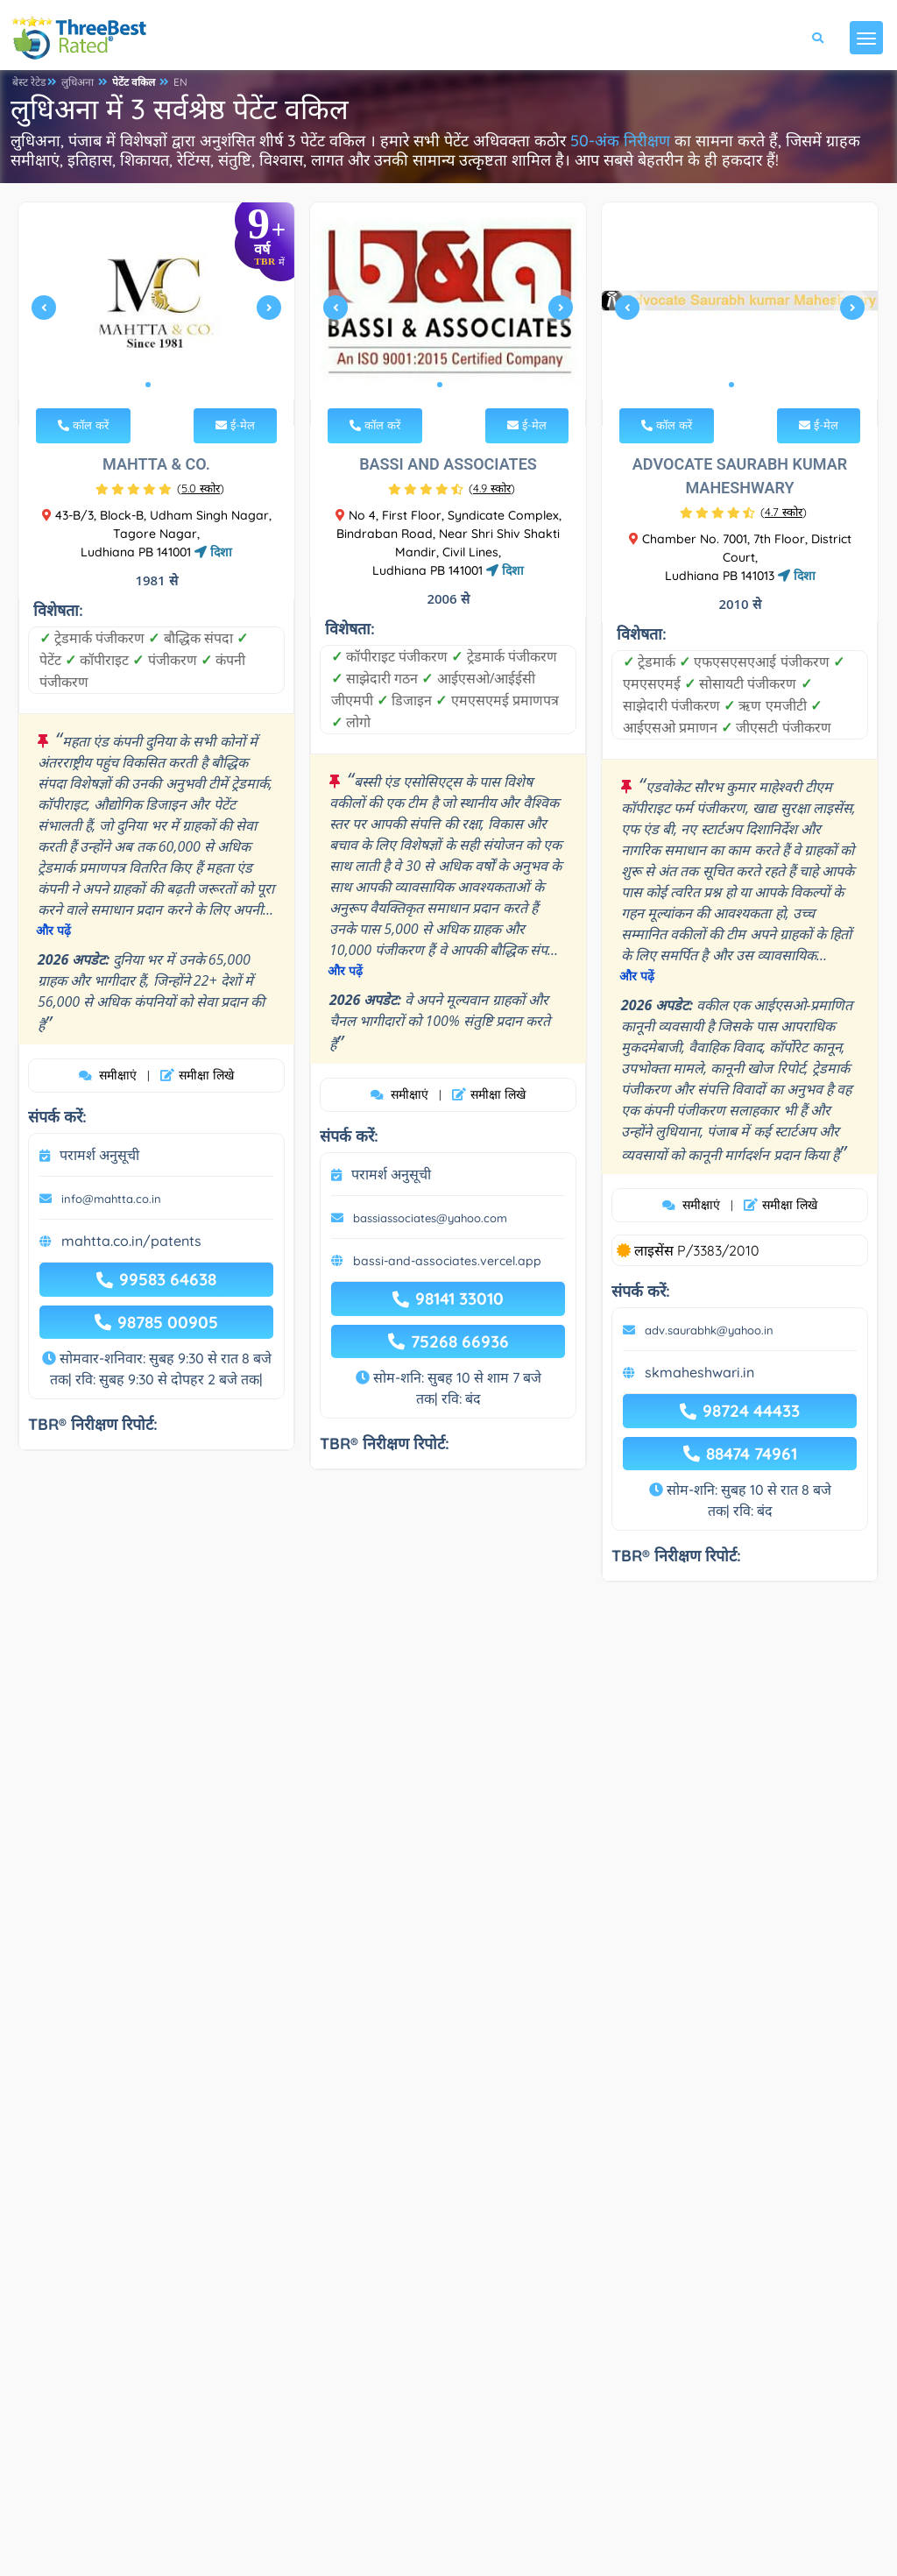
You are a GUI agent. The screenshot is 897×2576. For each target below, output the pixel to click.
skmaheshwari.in (699, 1372)
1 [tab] (148, 384)
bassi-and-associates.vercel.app (447, 1261)
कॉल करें (83, 425)
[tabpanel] (156, 314)
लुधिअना (77, 81)
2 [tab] (162, 384)
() (200, 488)
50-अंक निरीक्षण (620, 141)
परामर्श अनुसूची (99, 1155)
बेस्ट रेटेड (29, 81)
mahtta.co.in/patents (131, 1240)
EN (180, 81)
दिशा (213, 552)
